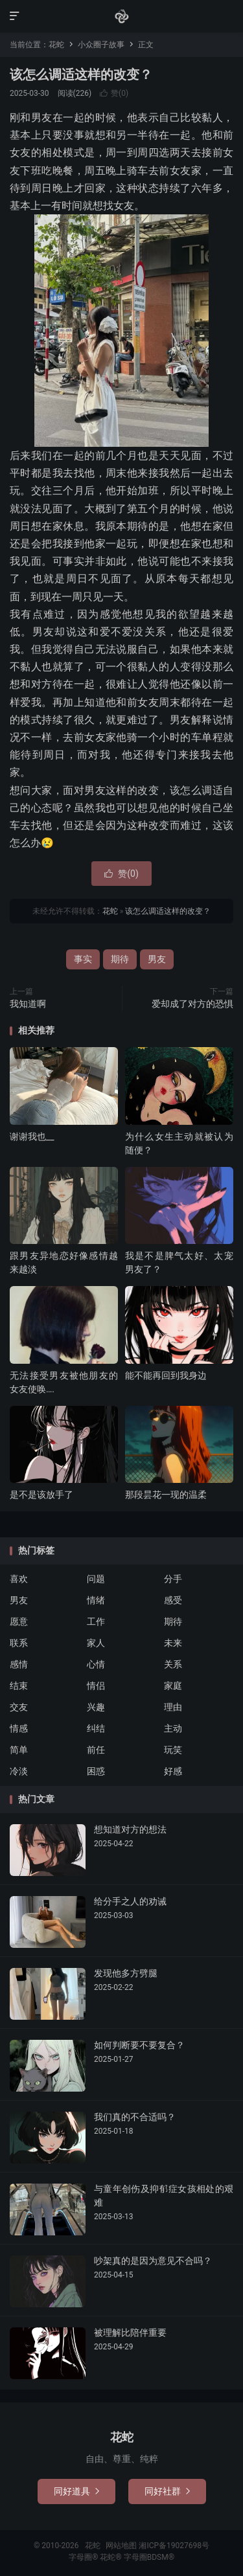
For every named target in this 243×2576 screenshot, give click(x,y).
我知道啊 (28, 1004)
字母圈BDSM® (149, 2557)
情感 (19, 1728)
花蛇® (111, 2557)
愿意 (19, 1621)
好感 (173, 1771)
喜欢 (19, 1579)
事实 (83, 959)
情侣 (96, 1685)
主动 (173, 1728)
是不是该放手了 (41, 1494)
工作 (96, 1621)
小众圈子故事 (101, 44)
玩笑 (173, 1750)
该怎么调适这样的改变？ (81, 74)
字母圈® (84, 2557)
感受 (173, 1600)
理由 (173, 1707)
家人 (96, 1643)
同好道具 (76, 2491)
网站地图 (121, 2545)
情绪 (96, 1600)
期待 (120, 959)
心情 (96, 1664)
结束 (19, 1685)
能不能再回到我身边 (166, 1375)
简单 (19, 1750)
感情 (19, 1664)
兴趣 (96, 1707)
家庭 (173, 1685)
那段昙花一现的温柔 (166, 1494)
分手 (173, 1579)
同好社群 (167, 2491)
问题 (96, 1579)
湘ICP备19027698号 (174, 2545)
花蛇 (122, 16)
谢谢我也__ (32, 1136)
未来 (173, 1643)
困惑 (96, 1771)
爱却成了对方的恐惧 (192, 1004)
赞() (114, 93)
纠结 (96, 1728)
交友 (19, 1707)
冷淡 (19, 1771)
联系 (19, 1643)
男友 (157, 959)
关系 (173, 1664)
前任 (96, 1750)
